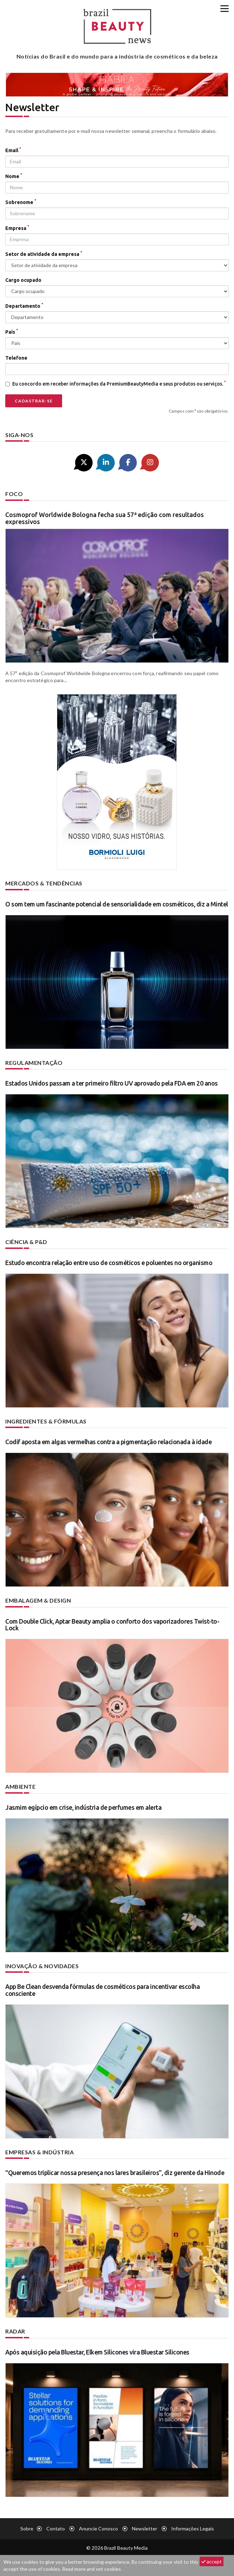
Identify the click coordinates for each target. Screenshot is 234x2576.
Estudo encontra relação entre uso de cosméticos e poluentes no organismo (108, 1262)
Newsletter (144, 2528)
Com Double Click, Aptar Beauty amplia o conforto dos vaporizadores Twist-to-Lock (112, 1625)
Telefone (16, 358)
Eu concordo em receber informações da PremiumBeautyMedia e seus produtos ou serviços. (115, 383)
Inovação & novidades (42, 1966)
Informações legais (192, 2528)
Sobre (26, 2528)
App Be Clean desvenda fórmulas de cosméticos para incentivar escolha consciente (102, 1990)
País (11, 331)
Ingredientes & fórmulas (46, 1421)
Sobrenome (20, 202)
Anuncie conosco (98, 2528)
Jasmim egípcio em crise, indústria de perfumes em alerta (83, 1807)
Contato (55, 2528)
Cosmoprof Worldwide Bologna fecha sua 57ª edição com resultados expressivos (104, 518)
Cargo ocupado (23, 280)
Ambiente (20, 1786)
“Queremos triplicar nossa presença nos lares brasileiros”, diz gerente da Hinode (114, 2172)
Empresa (17, 228)
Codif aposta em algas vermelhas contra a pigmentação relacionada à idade (108, 1441)
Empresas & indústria (39, 2152)
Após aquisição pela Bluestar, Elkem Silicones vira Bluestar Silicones (97, 2352)
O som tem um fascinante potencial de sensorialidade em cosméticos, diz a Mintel (116, 904)
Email (13, 150)
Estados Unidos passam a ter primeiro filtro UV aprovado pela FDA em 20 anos (111, 1083)
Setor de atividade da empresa (43, 254)
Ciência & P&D (26, 1241)
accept (211, 2561)
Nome (13, 176)
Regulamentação (33, 1062)
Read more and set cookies (91, 2569)
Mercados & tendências (43, 883)
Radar (15, 2331)
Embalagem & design (38, 1600)
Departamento (24, 306)
